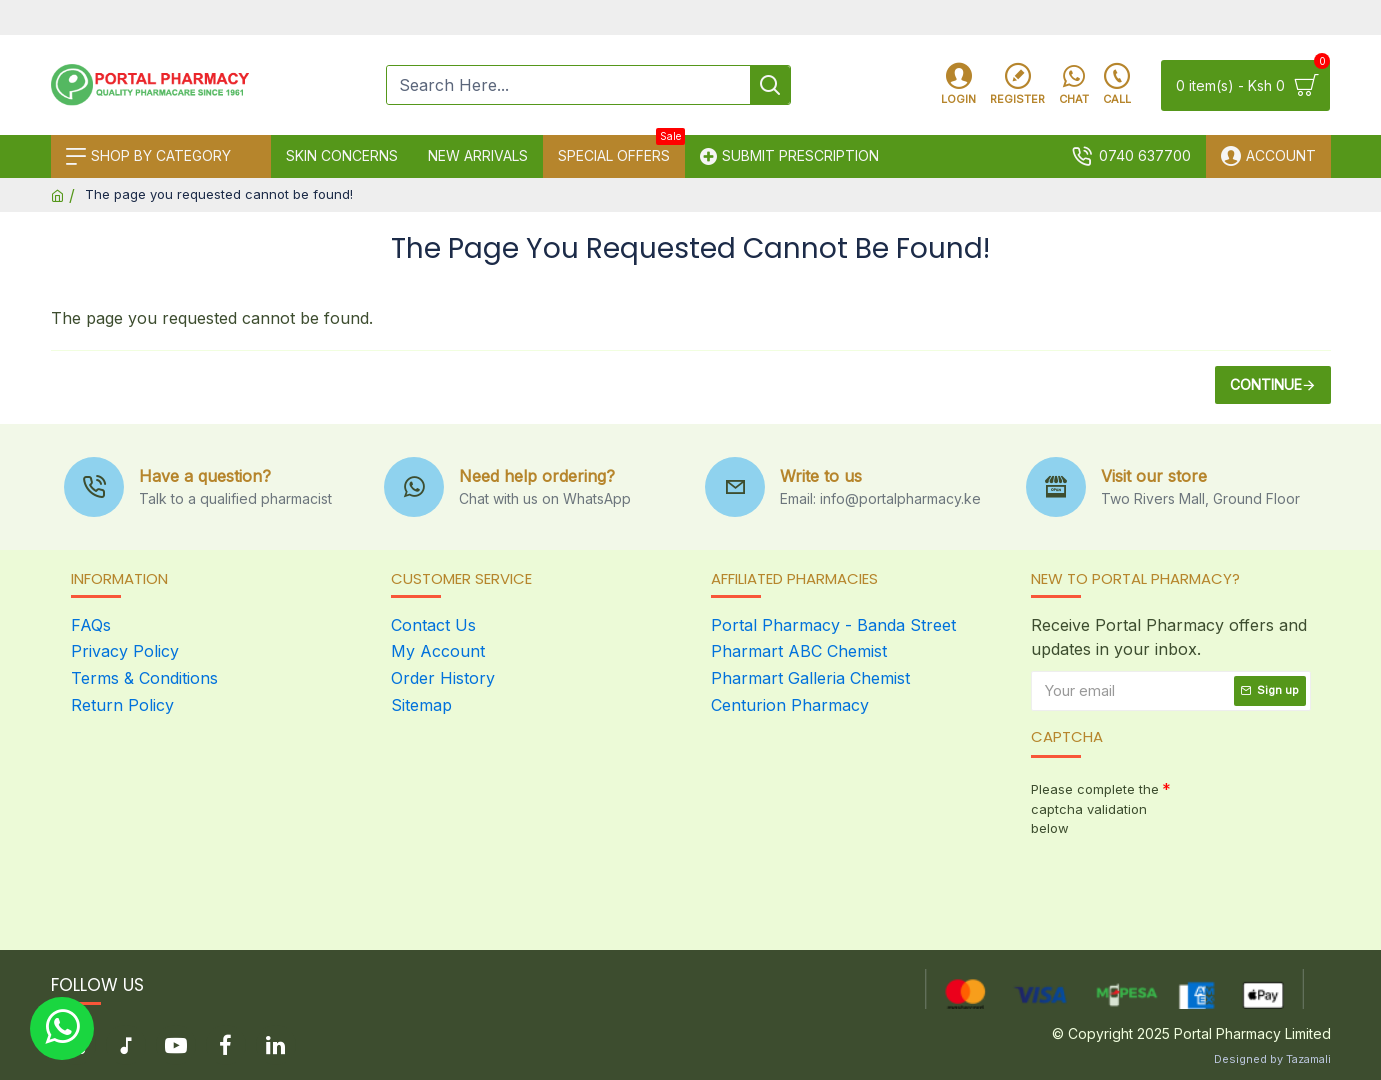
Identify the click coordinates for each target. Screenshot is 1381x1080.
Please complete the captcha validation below (1095, 808)
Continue (1266, 384)
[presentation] (1171, 880)
